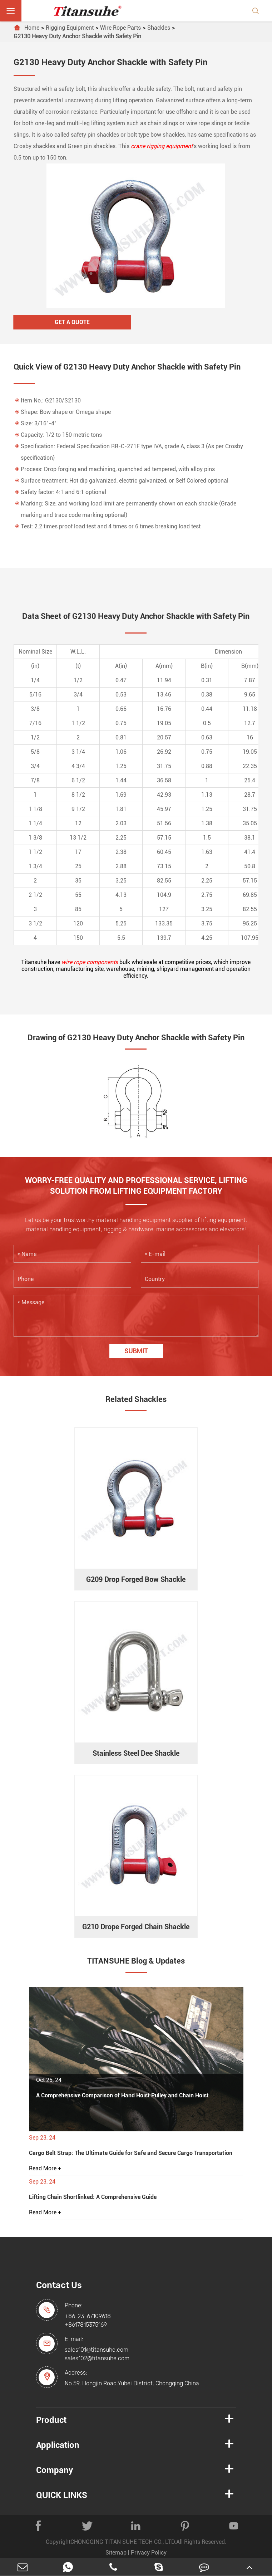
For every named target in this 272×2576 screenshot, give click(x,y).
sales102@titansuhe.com (97, 2358)
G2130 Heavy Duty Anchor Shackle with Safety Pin (77, 36)
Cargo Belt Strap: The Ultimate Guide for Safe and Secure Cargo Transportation (130, 2153)
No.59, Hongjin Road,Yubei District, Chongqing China (132, 2383)
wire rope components (89, 962)
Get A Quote (72, 322)
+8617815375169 (86, 2324)
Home (31, 27)
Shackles (158, 27)
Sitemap (116, 2552)
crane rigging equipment (162, 146)
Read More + (45, 2168)
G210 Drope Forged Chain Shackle (135, 1926)
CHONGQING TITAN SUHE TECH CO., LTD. (123, 2541)
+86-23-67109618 (88, 2316)
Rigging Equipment (70, 27)
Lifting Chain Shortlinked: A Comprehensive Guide (93, 2197)
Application (57, 2445)
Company (54, 2470)
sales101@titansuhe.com (96, 2349)
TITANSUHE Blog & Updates (136, 1960)
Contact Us (59, 2285)
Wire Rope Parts (120, 27)
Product (51, 2420)
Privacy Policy (149, 2552)
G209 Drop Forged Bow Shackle (136, 1579)
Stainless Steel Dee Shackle (136, 1753)
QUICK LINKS (61, 2495)
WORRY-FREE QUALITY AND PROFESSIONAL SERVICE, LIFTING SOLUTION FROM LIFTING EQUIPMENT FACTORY (136, 1186)
